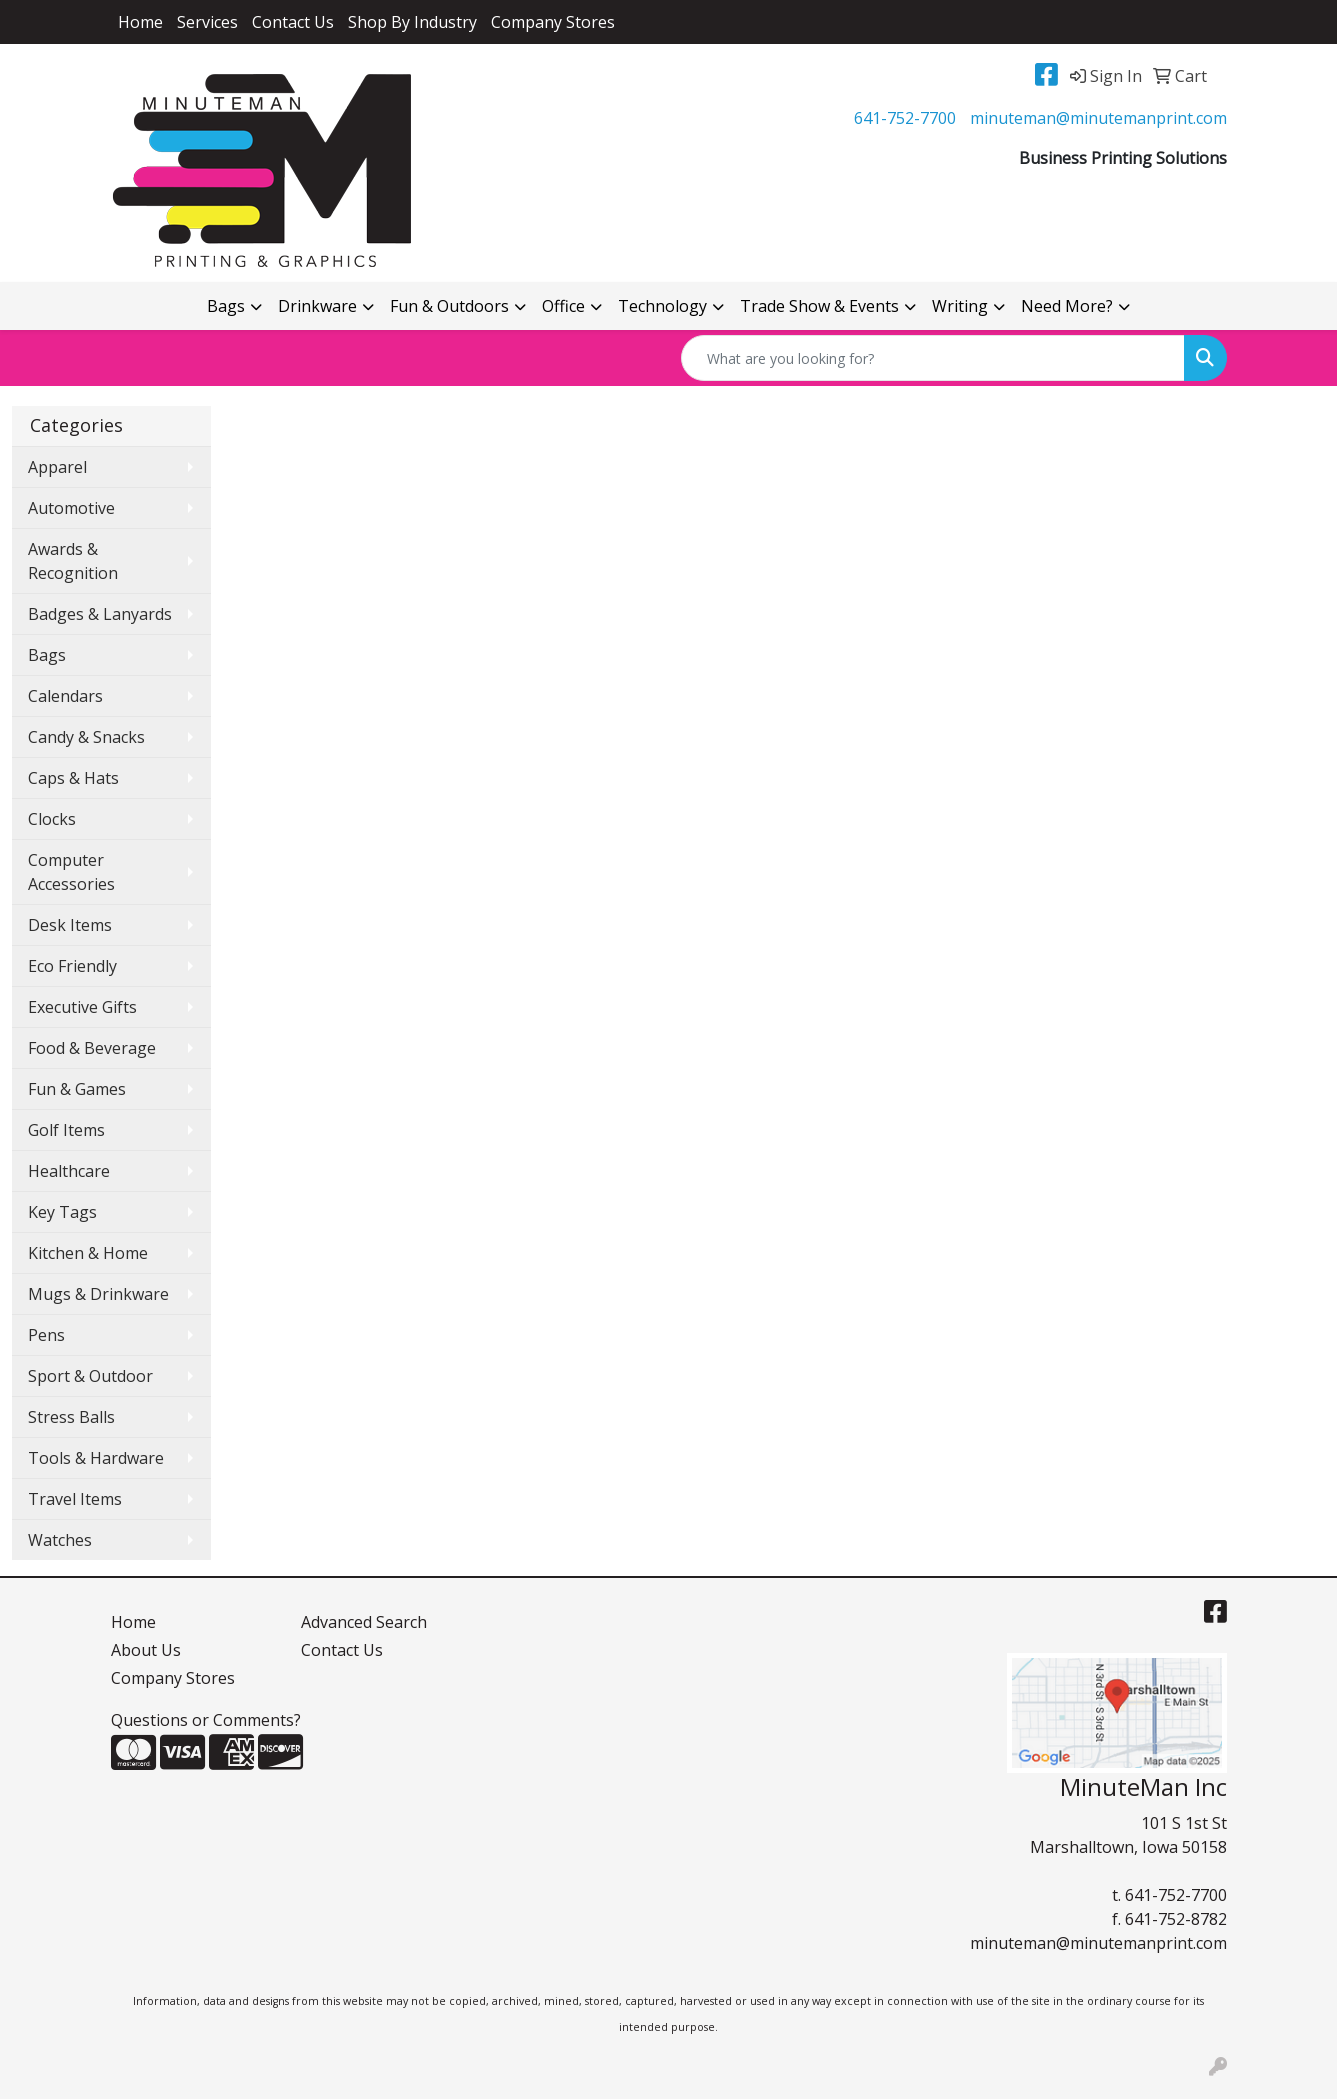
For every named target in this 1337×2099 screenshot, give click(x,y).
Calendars (65, 696)
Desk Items (70, 925)
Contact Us (293, 22)
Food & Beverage (92, 1048)
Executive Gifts (82, 1007)
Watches (60, 1540)
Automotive (71, 508)
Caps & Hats (73, 778)
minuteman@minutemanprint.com (1098, 118)
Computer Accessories (71, 872)
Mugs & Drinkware (98, 1294)
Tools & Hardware (96, 1458)
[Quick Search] (933, 358)
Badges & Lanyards (100, 614)
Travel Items (75, 1499)
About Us (146, 1650)
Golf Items (66, 1130)
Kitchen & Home (88, 1253)
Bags (226, 306)
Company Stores (553, 22)
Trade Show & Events (819, 306)
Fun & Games (77, 1089)
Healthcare (69, 1171)
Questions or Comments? (206, 1720)
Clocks (52, 819)
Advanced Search (364, 1622)
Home (140, 22)
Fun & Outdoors (449, 306)
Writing (960, 306)
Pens (46, 1335)
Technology (662, 306)
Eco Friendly (72, 966)
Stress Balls (71, 1417)
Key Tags (62, 1212)
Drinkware (317, 306)
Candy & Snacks (86, 737)
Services (207, 22)
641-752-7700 (905, 118)
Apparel (57, 467)
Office (563, 306)
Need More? (1067, 306)
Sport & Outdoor (90, 1376)
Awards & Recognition (73, 561)
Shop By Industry (412, 22)
